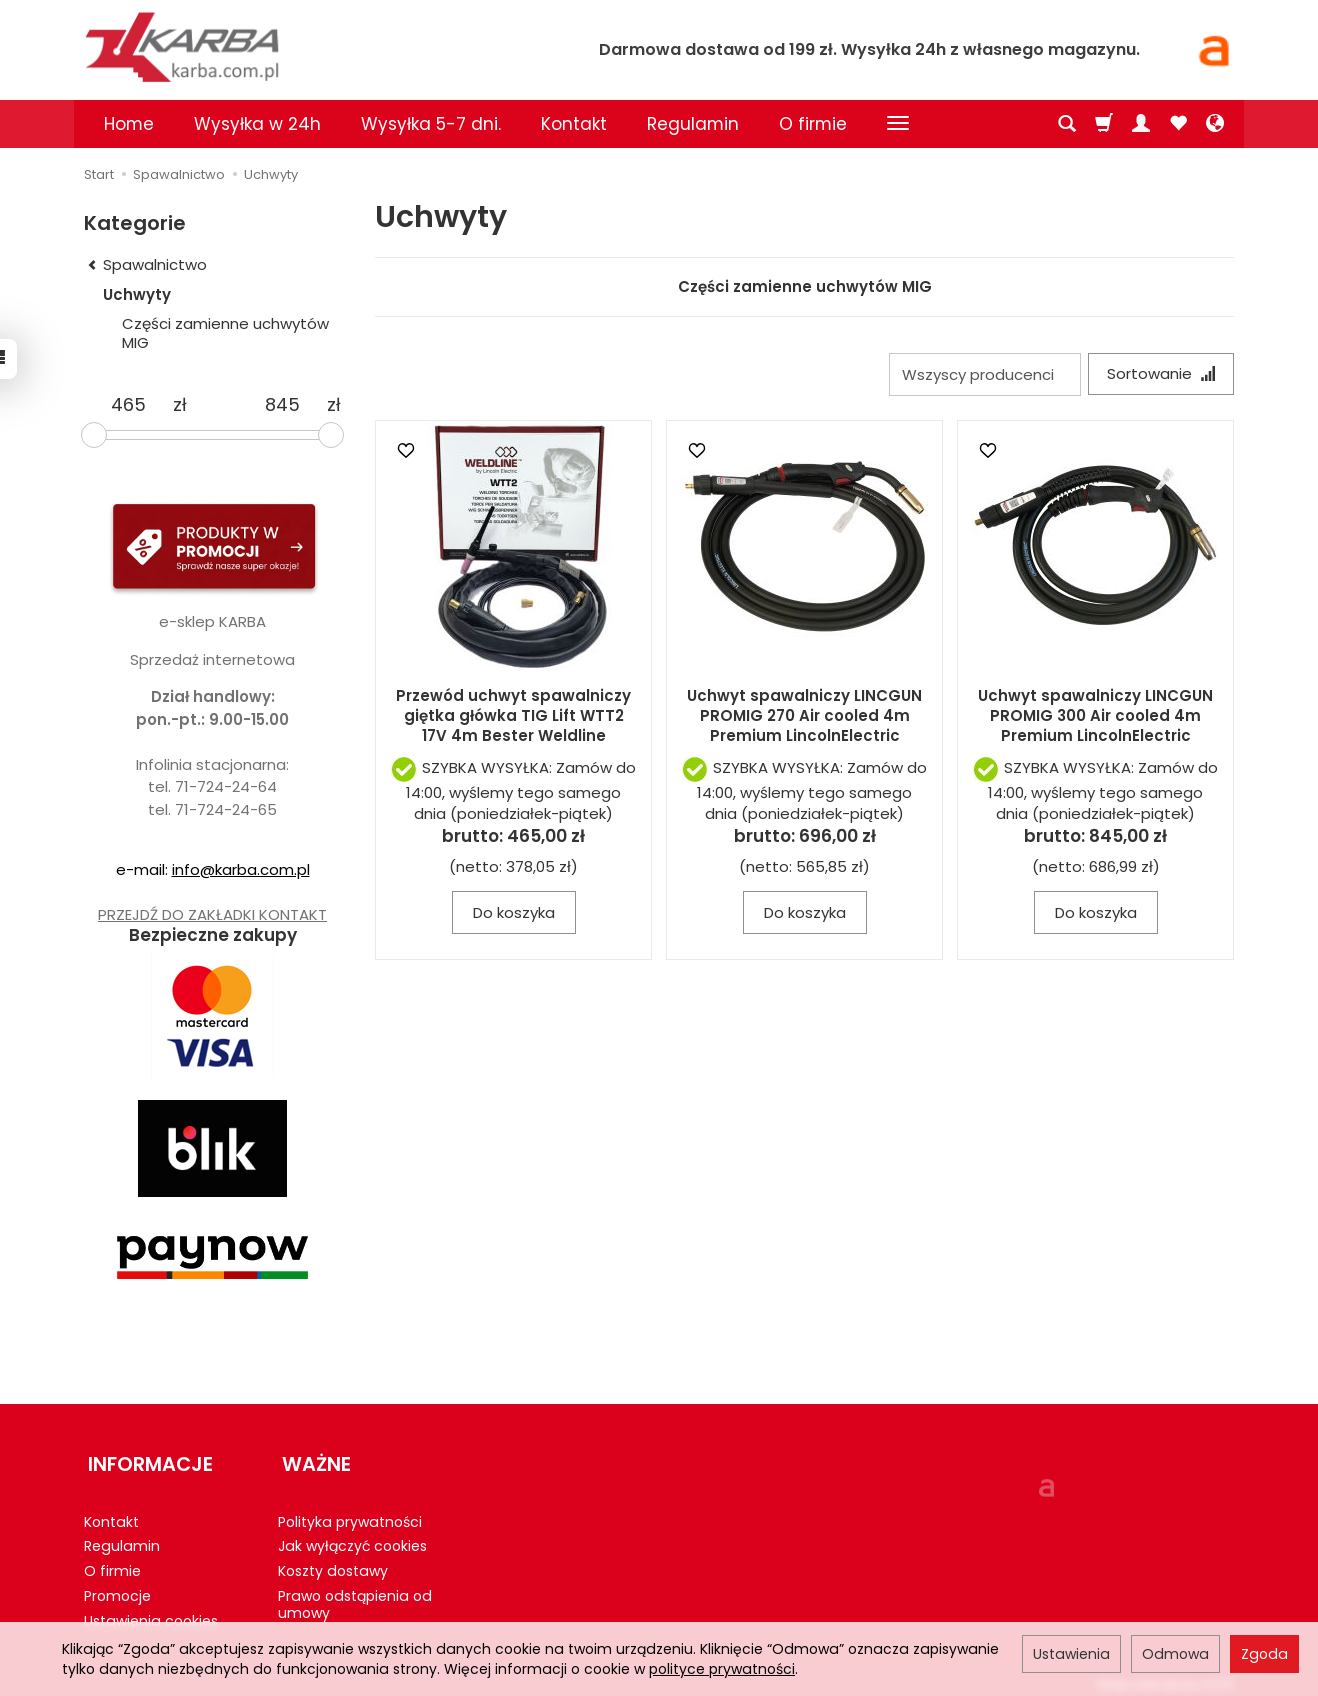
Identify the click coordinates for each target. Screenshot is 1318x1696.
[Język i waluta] (1215, 124)
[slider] (94, 435)
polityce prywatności (722, 1669)
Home (129, 124)
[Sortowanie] (1159, 374)
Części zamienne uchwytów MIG (805, 286)
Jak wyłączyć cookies (352, 1538)
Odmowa (1175, 1654)
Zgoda (1264, 1654)
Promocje (117, 1587)
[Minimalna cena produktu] (128, 405)
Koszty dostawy (333, 1562)
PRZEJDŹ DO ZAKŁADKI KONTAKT (212, 914)
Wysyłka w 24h (257, 124)
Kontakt (574, 124)
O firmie (813, 124)
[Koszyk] (1104, 124)
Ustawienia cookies (151, 1612)
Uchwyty (137, 294)
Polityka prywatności (350, 1513)
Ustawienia (1071, 1654)
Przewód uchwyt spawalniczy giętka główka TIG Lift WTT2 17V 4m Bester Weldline (513, 718)
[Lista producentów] (981, 374)
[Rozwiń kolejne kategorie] (898, 124)
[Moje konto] (1141, 124)
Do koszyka (514, 914)
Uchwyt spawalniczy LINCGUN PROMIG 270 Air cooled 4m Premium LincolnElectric (804, 718)
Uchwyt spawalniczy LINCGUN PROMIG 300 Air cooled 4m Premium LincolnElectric (1095, 718)
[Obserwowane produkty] (1178, 124)
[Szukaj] (1067, 124)
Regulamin (693, 124)
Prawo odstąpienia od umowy (355, 1595)
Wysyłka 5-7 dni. (431, 124)
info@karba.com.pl (241, 869)
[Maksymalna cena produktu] (282, 405)
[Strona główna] (314, 47)
